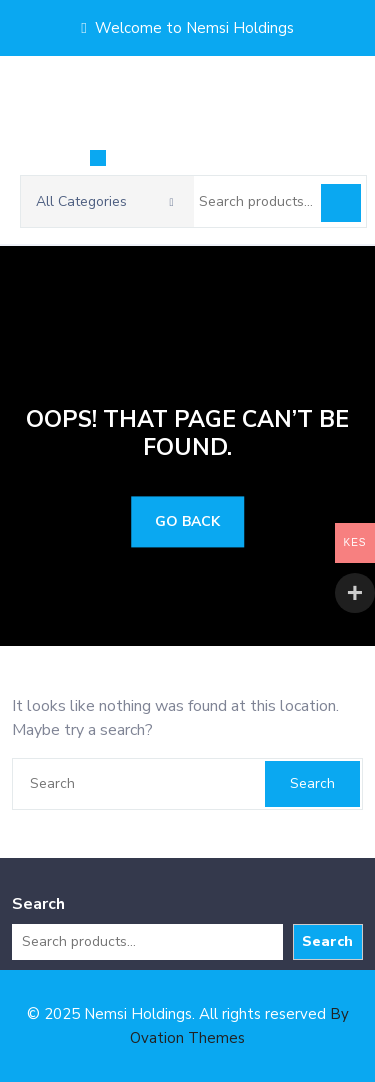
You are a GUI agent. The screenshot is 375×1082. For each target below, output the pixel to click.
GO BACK (187, 522)
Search (341, 203)
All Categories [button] (105, 201)
